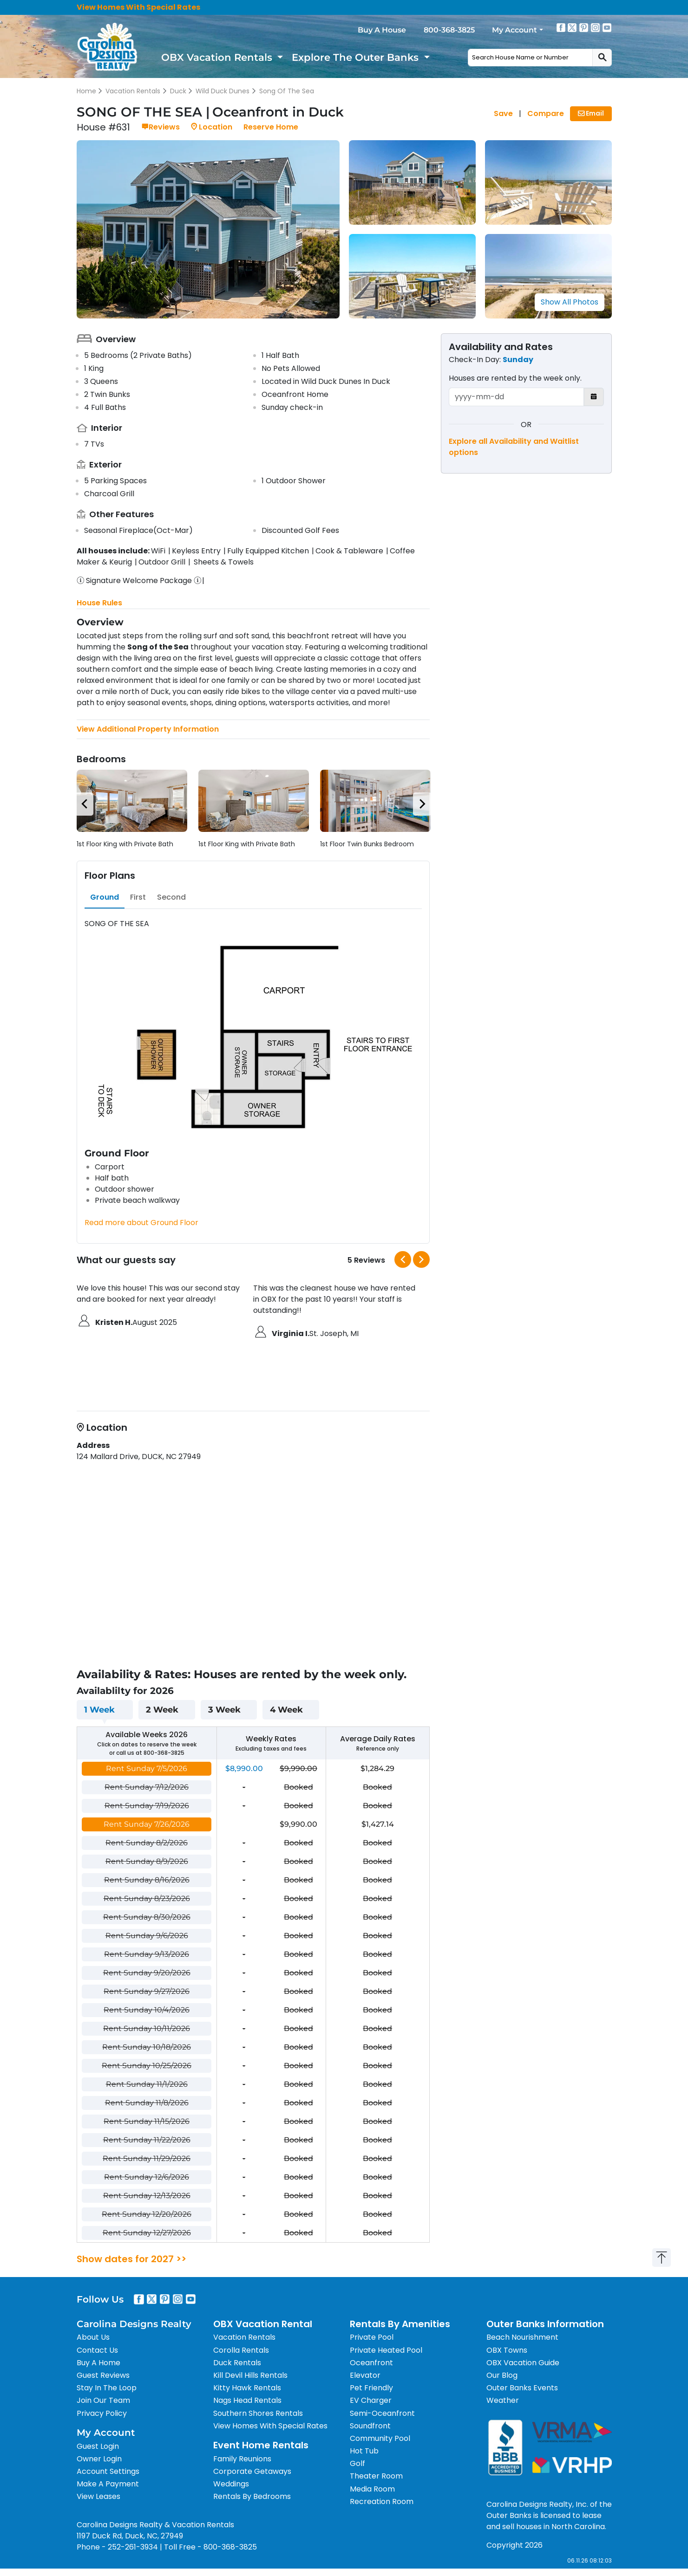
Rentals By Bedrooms (252, 2496)
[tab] (104, 897)
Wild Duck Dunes (222, 91)
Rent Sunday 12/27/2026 (147, 2232)
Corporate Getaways (252, 2471)
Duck (178, 91)
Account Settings (108, 2471)
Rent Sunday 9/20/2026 (146, 1972)
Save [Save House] (503, 113)
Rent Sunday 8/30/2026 (146, 1917)
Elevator (365, 2375)
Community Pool (380, 2438)
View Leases (98, 2496)
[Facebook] (561, 27)
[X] (572, 27)
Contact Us (97, 2350)
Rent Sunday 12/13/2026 (146, 2195)
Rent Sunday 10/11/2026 (146, 2028)
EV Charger (371, 2400)
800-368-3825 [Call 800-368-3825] (449, 30)
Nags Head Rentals (247, 2400)
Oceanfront (371, 2362)
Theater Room (376, 2476)
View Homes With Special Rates (138, 7)
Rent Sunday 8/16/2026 (147, 1879)
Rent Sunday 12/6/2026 (146, 2177)
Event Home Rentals (260, 2445)
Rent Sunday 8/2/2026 (146, 1842)
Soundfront (370, 2425)
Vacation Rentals (132, 91)
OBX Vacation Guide (522, 2362)
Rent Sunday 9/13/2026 (146, 1954)
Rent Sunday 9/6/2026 (146, 1935)
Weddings (231, 2484)
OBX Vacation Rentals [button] (218, 57)
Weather (502, 2400)
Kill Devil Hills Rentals (250, 2375)
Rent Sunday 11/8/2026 (147, 2102)
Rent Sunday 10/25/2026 (146, 2065)
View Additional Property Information (148, 729)
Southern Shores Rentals (258, 2413)
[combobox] (530, 57)
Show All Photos (569, 302)
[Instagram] (595, 27)
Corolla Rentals (241, 2350)
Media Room (372, 2489)
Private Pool (371, 2337)
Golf (357, 2463)
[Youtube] (607, 27)
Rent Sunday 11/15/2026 (147, 2121)
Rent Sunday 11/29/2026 (146, 2158)
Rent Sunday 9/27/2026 (147, 1991)
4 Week (286, 1710)
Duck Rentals (237, 2362)
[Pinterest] (584, 27)
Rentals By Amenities (400, 2323)
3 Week (224, 1710)
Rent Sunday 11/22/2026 (146, 2139)
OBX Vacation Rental (262, 2323)
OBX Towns (506, 2350)
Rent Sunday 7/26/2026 (147, 1824)
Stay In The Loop (107, 2387)
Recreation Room (381, 2501)
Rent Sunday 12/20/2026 (146, 2214)
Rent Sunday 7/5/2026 (146, 1768)
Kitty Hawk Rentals (247, 2387)
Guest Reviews (103, 2375)
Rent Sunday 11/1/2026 (147, 2084)
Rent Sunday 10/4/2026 (147, 2009)
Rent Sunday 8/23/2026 (147, 1898)
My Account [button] (514, 30)
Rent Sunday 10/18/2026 (146, 2047)
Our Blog (502, 2375)
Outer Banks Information (545, 2323)
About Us (93, 2337)
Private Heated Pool (386, 2350)
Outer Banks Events (522, 2387)
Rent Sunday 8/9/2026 (146, 1861)
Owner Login (99, 2458)
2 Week (162, 1710)
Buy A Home (98, 2362)
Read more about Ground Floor (141, 1222)
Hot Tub (364, 2451)
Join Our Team (103, 2400)
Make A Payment (108, 2484)
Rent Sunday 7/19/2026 (147, 1805)
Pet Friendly (371, 2387)
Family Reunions (242, 2458)
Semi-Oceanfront (382, 2413)
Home (86, 91)
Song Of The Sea (286, 91)
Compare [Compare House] (545, 113)
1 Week (99, 1710)
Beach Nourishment (522, 2337)
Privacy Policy (102, 2413)
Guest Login (98, 2446)
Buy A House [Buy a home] (382, 30)
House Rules (99, 602)
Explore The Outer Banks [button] (356, 57)
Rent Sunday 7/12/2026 (147, 1787)
